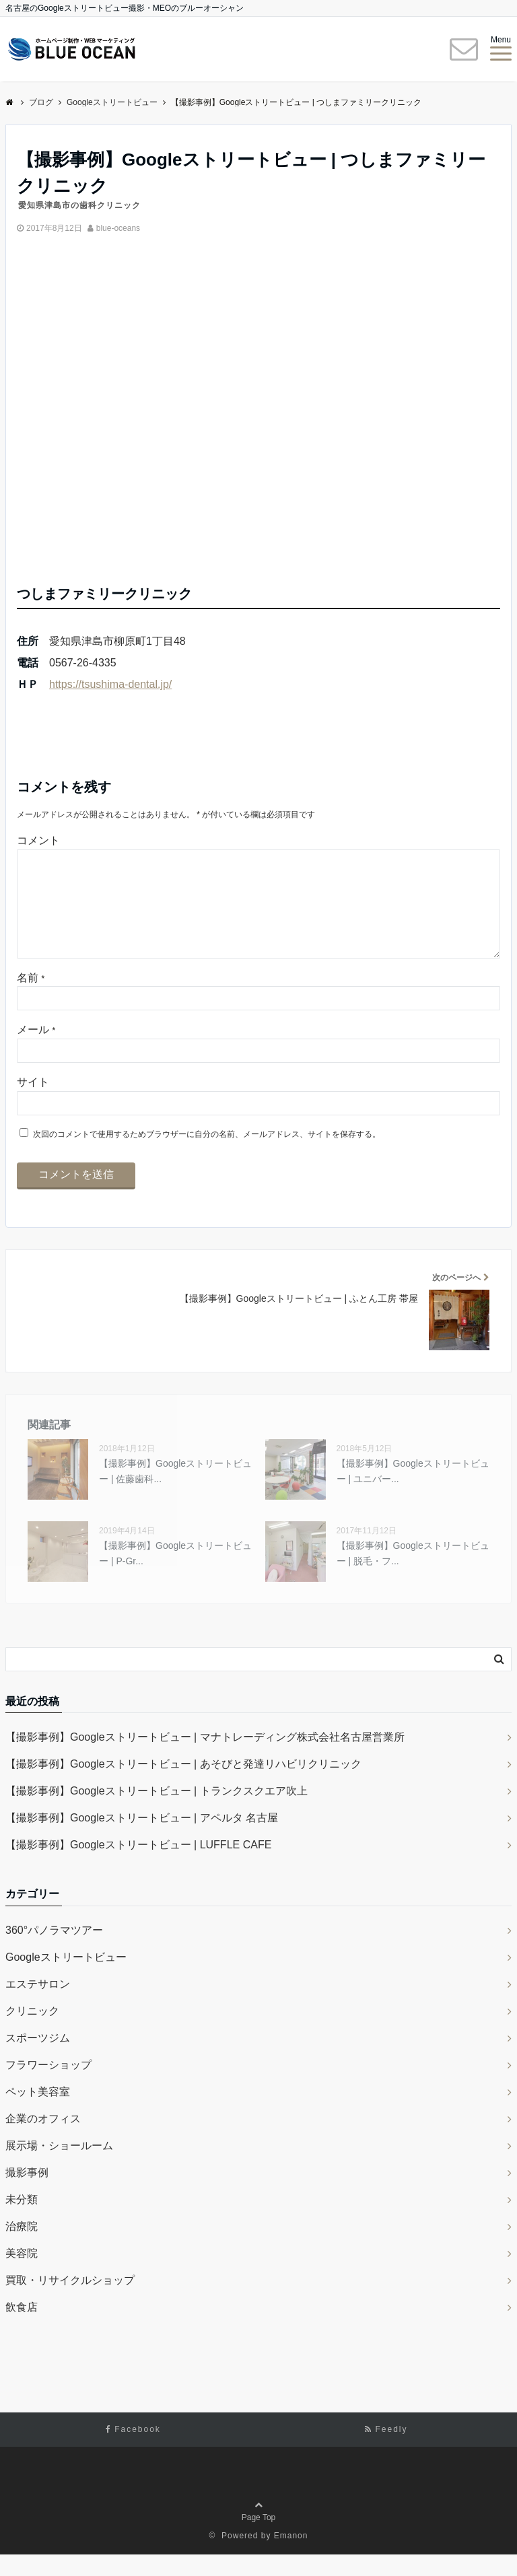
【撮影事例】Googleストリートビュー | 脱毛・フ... (413, 1574)
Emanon (291, 2557)
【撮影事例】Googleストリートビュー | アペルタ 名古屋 (141, 1839)
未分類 (21, 2221)
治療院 (21, 2248)
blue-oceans (118, 228)
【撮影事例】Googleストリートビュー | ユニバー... (413, 1492)
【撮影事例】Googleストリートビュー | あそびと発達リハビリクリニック (183, 1785)
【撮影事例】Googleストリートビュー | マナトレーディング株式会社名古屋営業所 (205, 1758)
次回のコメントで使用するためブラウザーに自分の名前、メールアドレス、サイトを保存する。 (206, 1155)
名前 (30, 999)
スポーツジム (37, 2059)
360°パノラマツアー (54, 1951)
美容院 (21, 2275)
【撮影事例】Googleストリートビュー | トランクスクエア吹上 (156, 1812)
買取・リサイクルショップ (70, 2301)
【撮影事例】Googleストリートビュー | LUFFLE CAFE (138, 1866)
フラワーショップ (48, 2086)
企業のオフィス (43, 2140)
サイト (33, 1103)
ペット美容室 (37, 2113)
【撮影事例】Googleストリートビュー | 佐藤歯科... (175, 1492)
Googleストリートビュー (66, 1978)
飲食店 (21, 2328)
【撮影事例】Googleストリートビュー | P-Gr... (175, 1574)
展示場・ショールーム (59, 2167)
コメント (38, 840)
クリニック (32, 2032)
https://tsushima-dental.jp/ (110, 684)
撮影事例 (26, 2194)
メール (36, 1051)
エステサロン (37, 2005)
